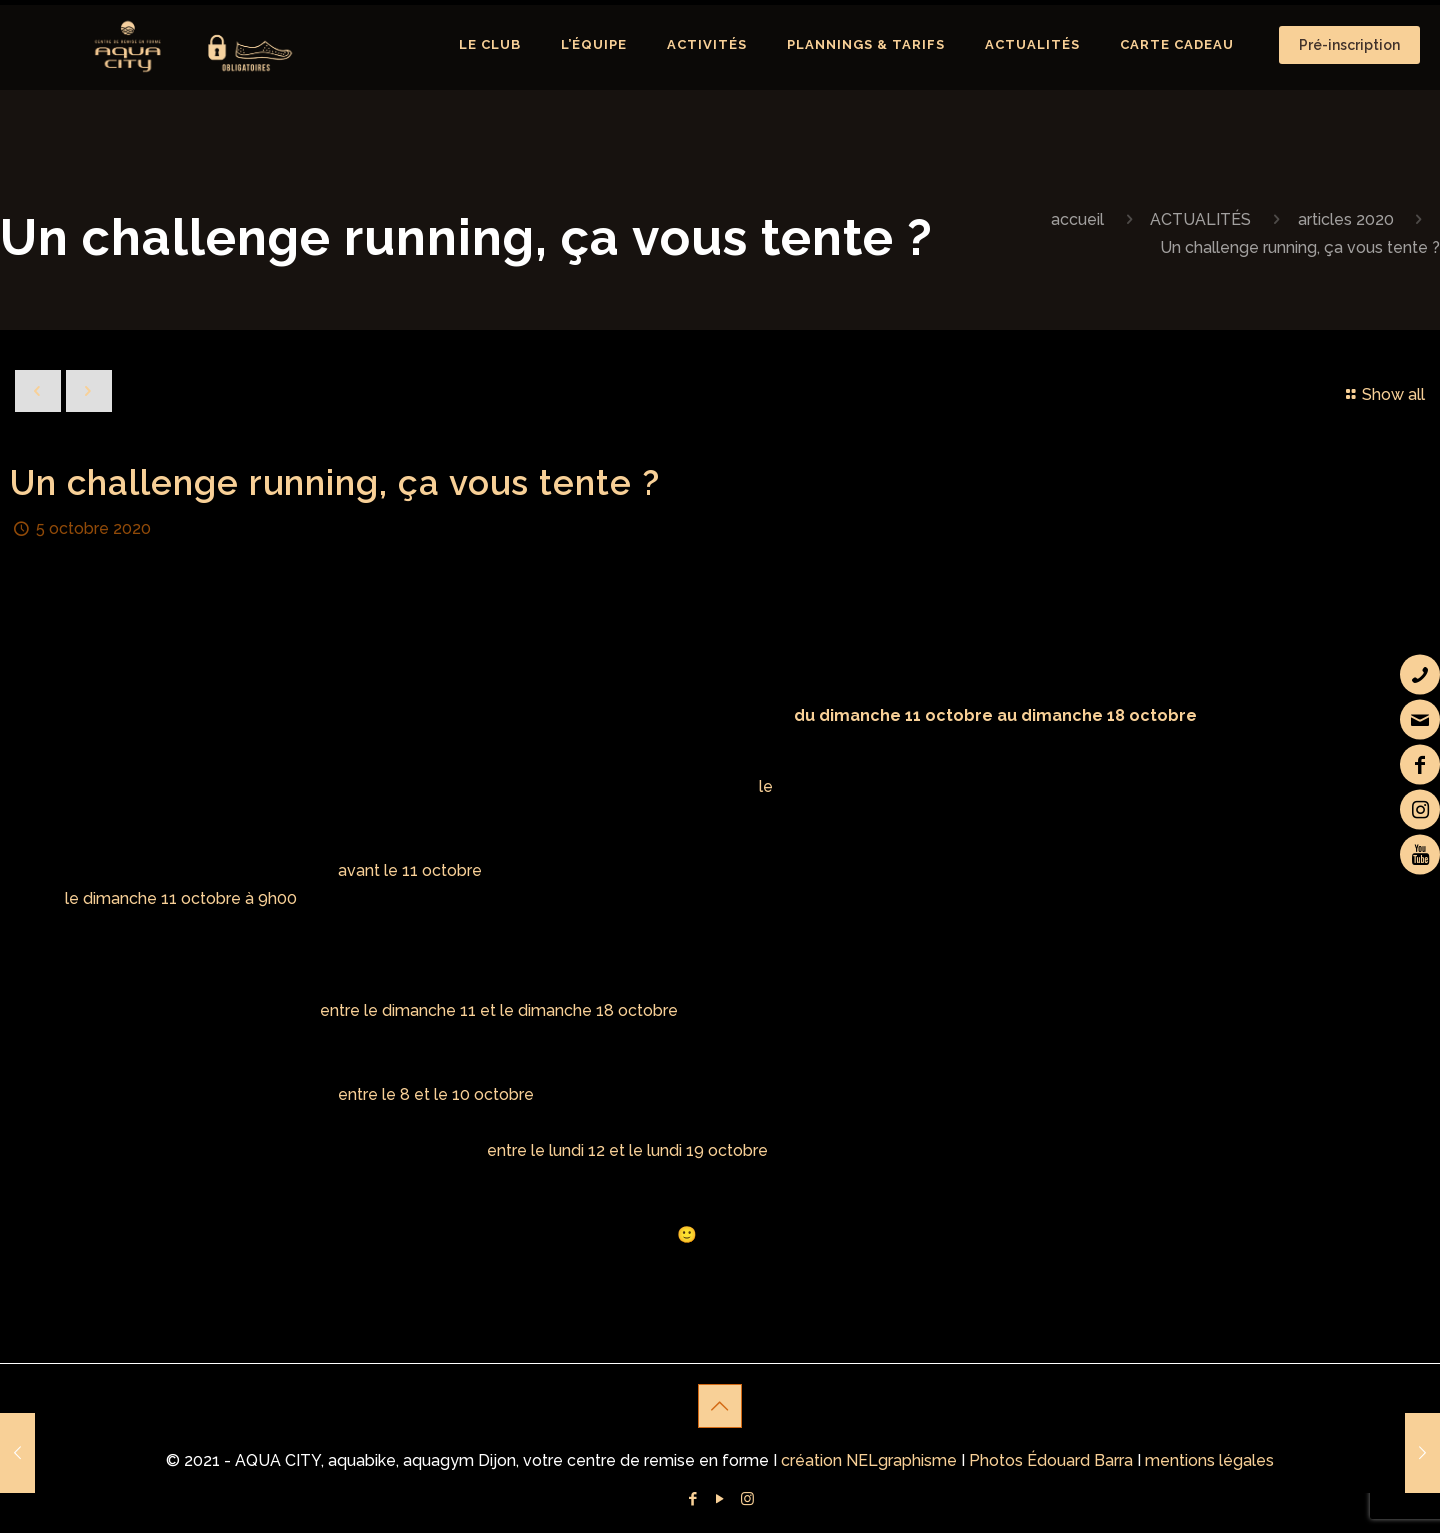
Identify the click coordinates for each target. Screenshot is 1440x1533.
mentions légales (1209, 1460)
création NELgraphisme (869, 1460)
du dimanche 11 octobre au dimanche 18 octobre (995, 715)
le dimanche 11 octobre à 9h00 (181, 898)
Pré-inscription (1349, 45)
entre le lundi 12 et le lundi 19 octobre (627, 1150)
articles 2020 (1346, 219)
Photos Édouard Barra (1051, 1460)
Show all (1382, 394)
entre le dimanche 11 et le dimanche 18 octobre (499, 1010)
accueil (1077, 219)
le (766, 786)
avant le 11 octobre (410, 870)
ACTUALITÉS (1200, 219)
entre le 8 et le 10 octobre (436, 1094)
